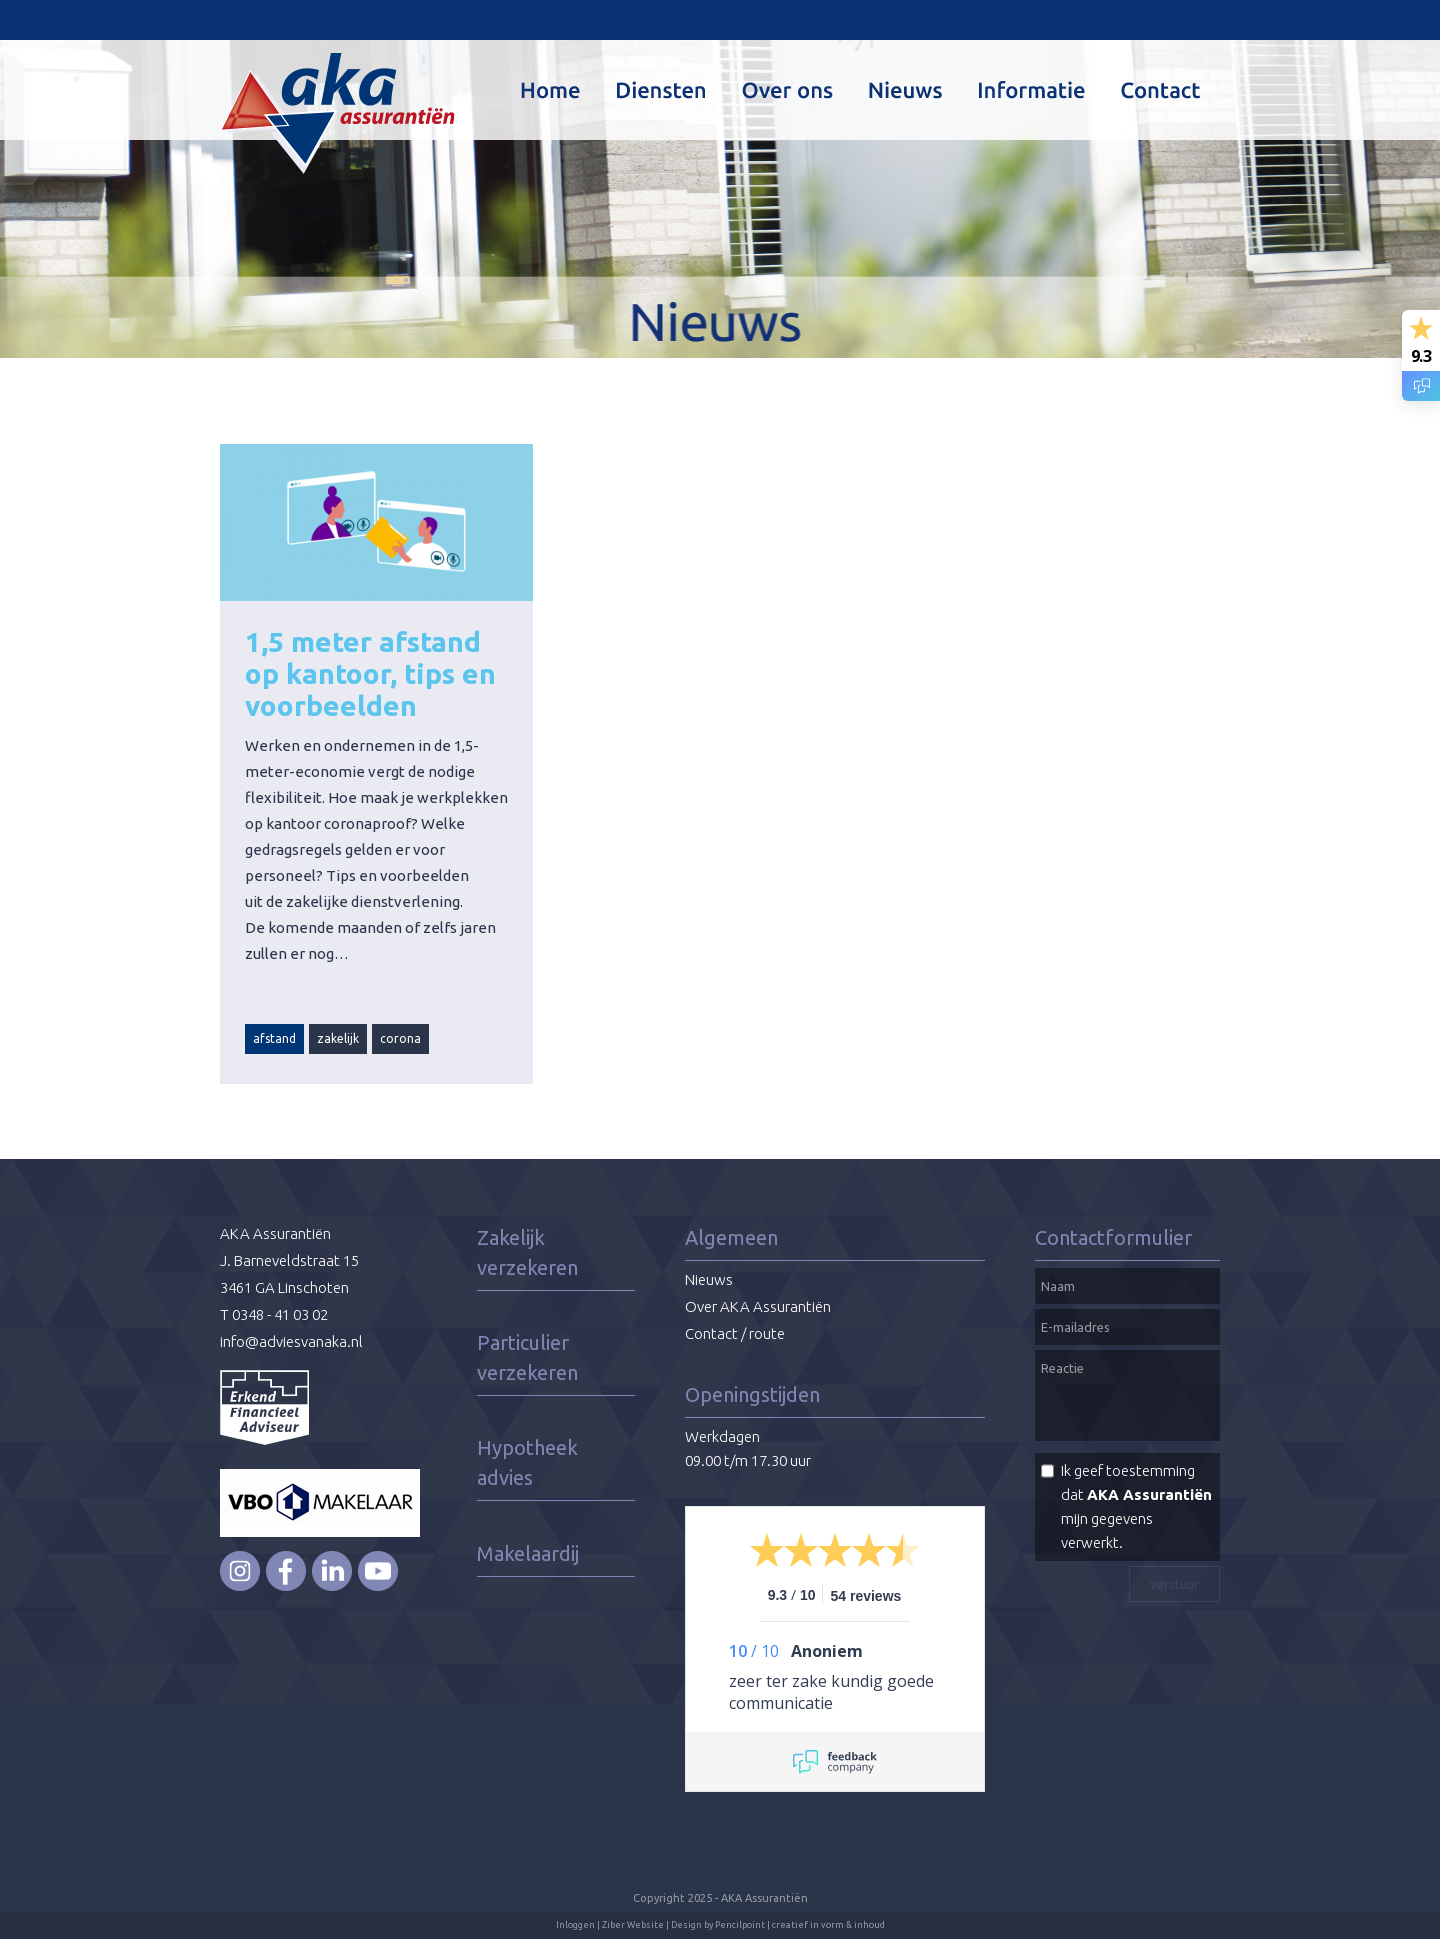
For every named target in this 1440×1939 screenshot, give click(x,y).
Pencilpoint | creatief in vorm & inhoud (800, 1925)
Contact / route (735, 1333)
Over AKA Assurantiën (758, 1306)
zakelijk (338, 1038)
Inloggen (575, 1925)
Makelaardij (528, 1553)
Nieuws (709, 1279)
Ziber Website (633, 1925)
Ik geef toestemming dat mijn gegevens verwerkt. (1136, 1506)
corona (400, 1038)
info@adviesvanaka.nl (291, 1341)
